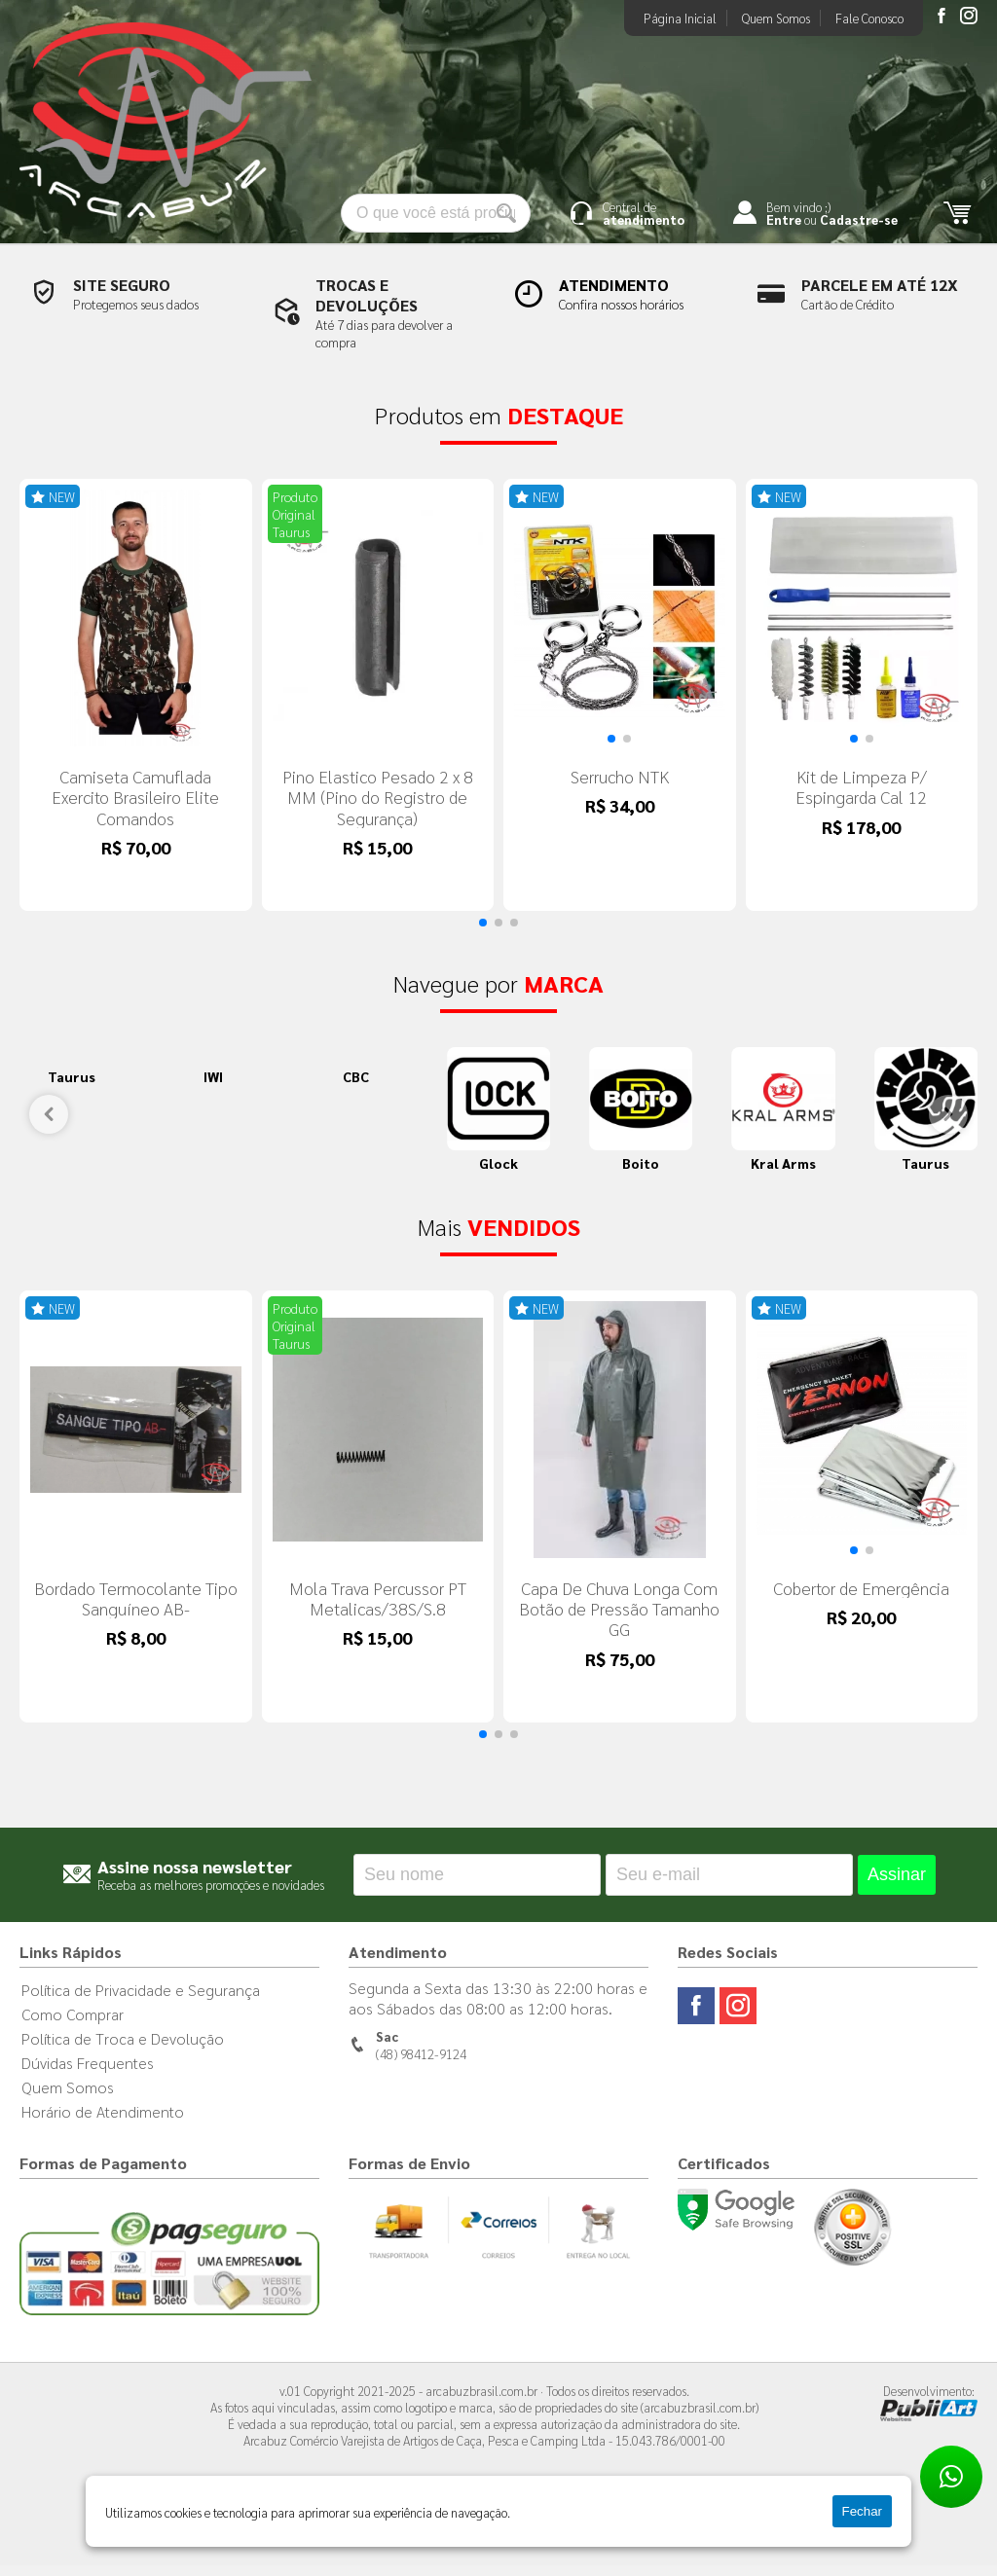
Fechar (862, 2511)
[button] (611, 744)
